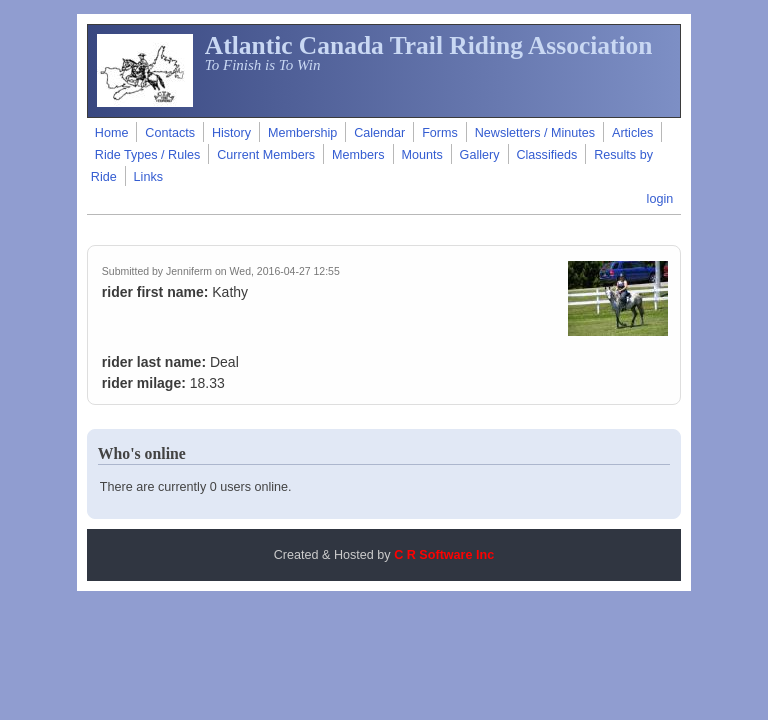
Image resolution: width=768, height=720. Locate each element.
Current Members (266, 155)
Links (148, 177)
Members (358, 155)
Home (112, 133)
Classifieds (546, 155)
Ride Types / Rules (147, 155)
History (231, 133)
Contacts (170, 133)
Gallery (480, 155)
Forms (440, 133)
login (660, 199)
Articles (632, 133)
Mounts (421, 155)
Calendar (379, 133)
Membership (302, 133)
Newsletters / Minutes (535, 133)
